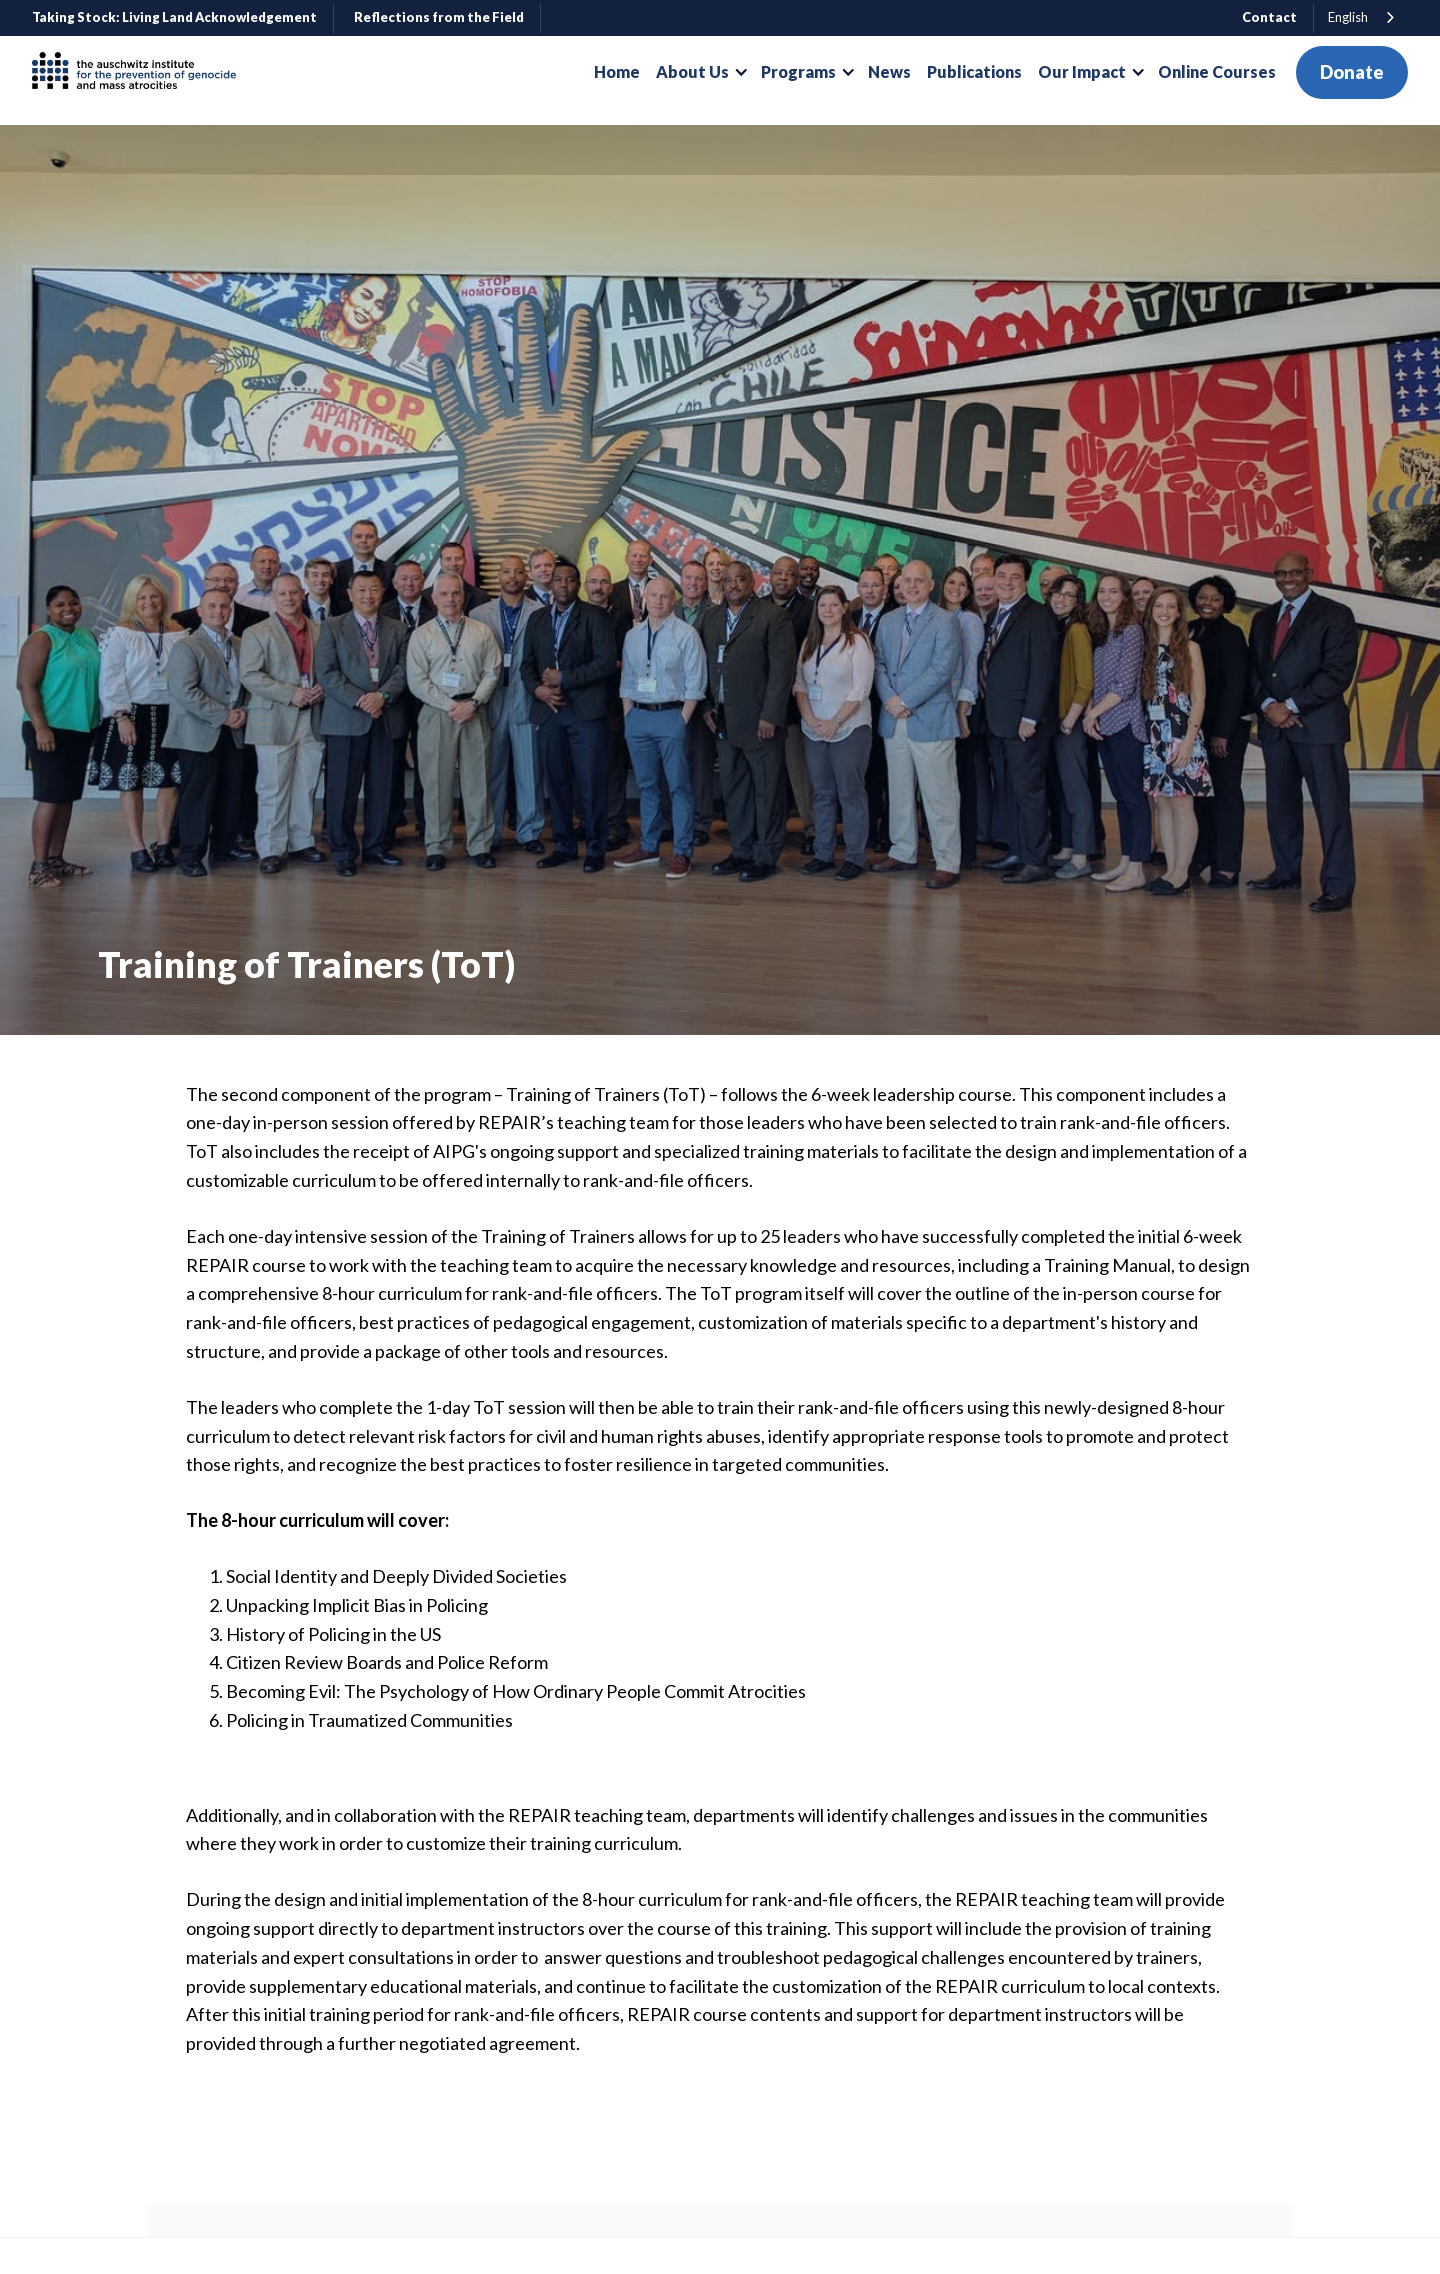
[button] (700, 72)
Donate (1352, 72)
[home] (142, 72)
